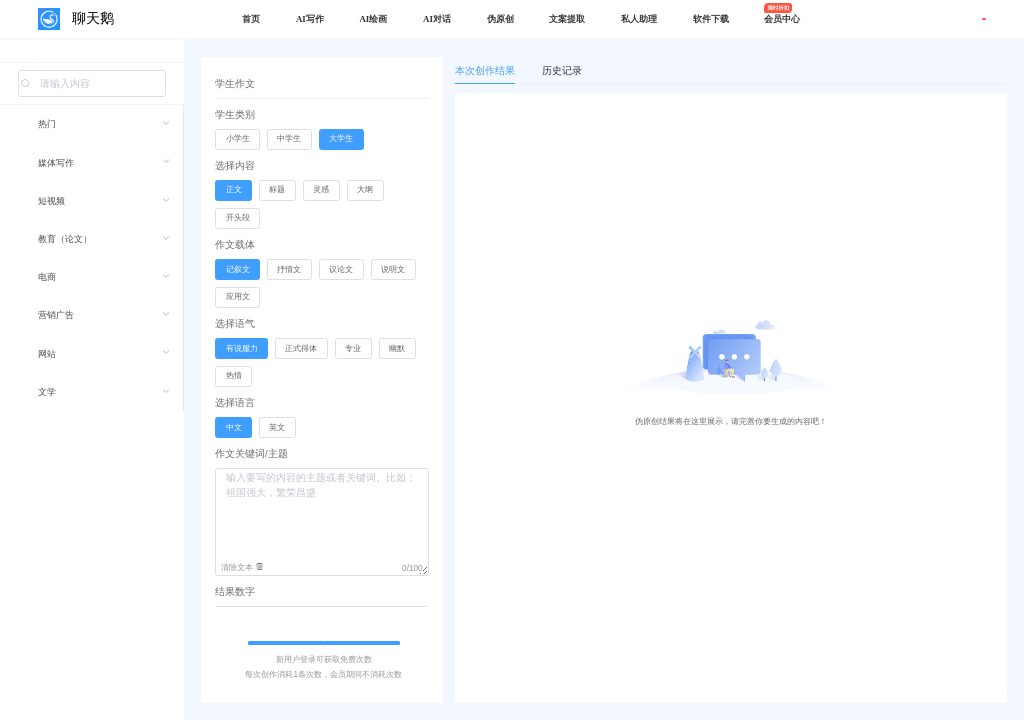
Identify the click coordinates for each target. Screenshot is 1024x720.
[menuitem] (91, 137)
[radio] (238, 140)
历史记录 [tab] (562, 70)
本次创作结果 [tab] (485, 70)
